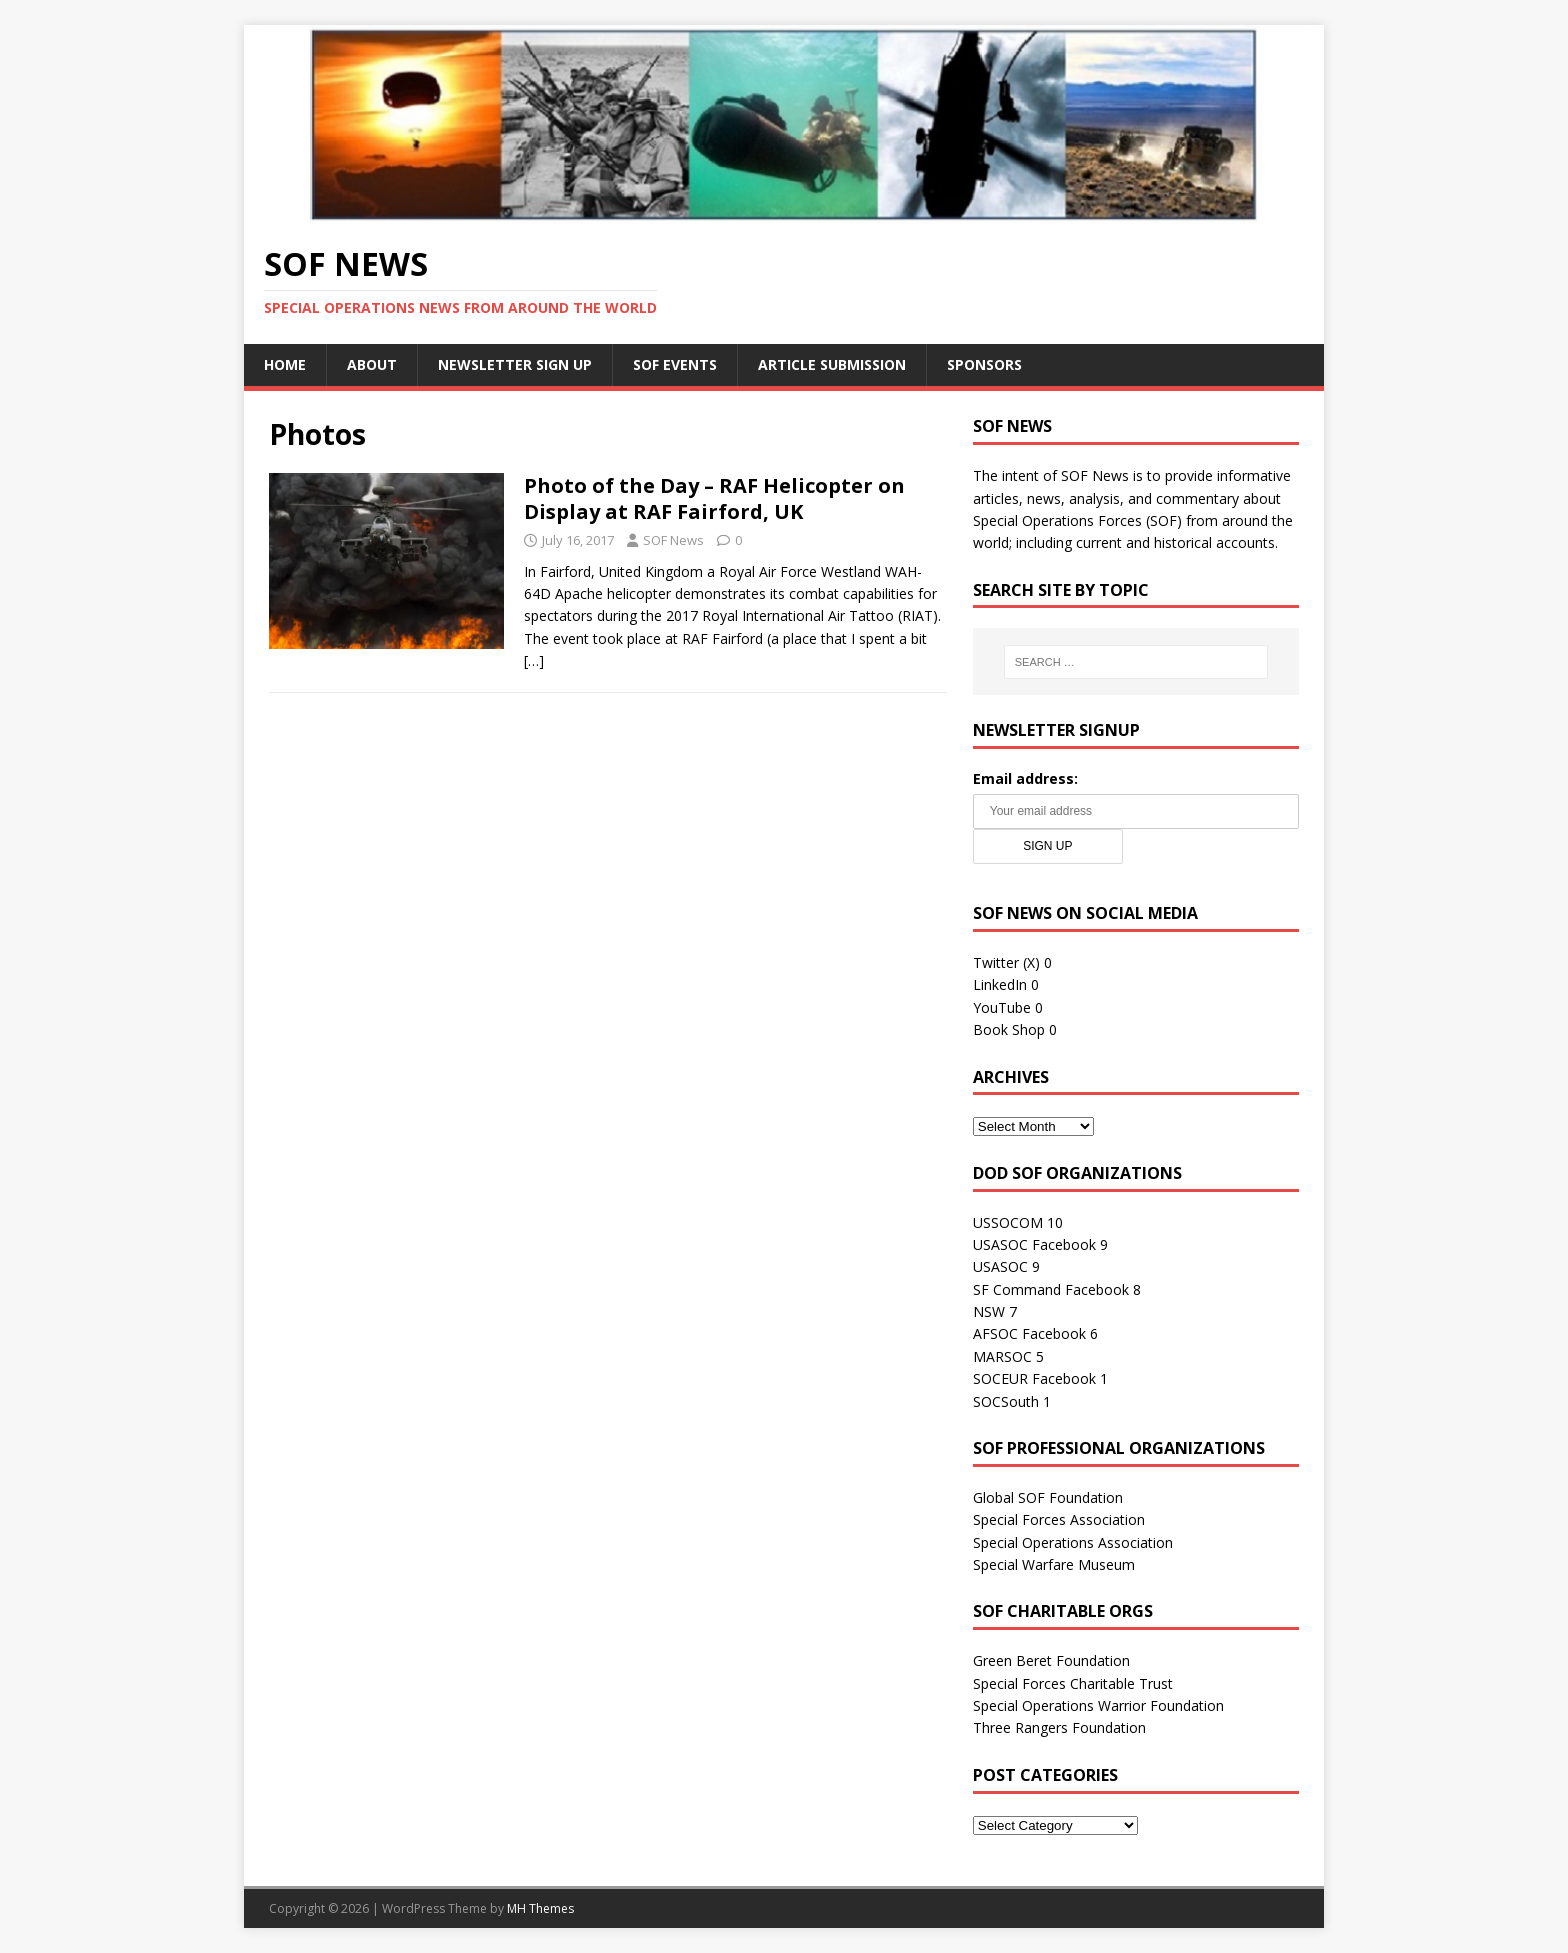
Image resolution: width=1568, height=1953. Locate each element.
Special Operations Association (1073, 1542)
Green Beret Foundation (1051, 1660)
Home (285, 364)
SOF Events (675, 364)
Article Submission (832, 364)
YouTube (1002, 1007)
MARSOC (1002, 1356)
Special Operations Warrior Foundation (1098, 1705)
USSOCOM (1008, 1222)
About (372, 364)
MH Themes (540, 1908)
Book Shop (1009, 1029)
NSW (989, 1311)
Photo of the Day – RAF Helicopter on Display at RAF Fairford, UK (714, 498)
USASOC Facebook (1034, 1244)
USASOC (1000, 1266)
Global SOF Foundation (1048, 1497)
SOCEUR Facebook (1034, 1378)
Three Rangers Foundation (1059, 1727)
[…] (534, 660)
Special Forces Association (1059, 1519)
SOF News (673, 540)
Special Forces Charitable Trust (1073, 1683)
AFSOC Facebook (1029, 1333)
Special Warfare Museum (1054, 1564)
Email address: (1025, 778)
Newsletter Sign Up (515, 364)
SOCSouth (1006, 1401)
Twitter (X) (1006, 962)
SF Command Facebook (1051, 1289)
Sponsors (984, 364)
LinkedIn (1000, 984)
